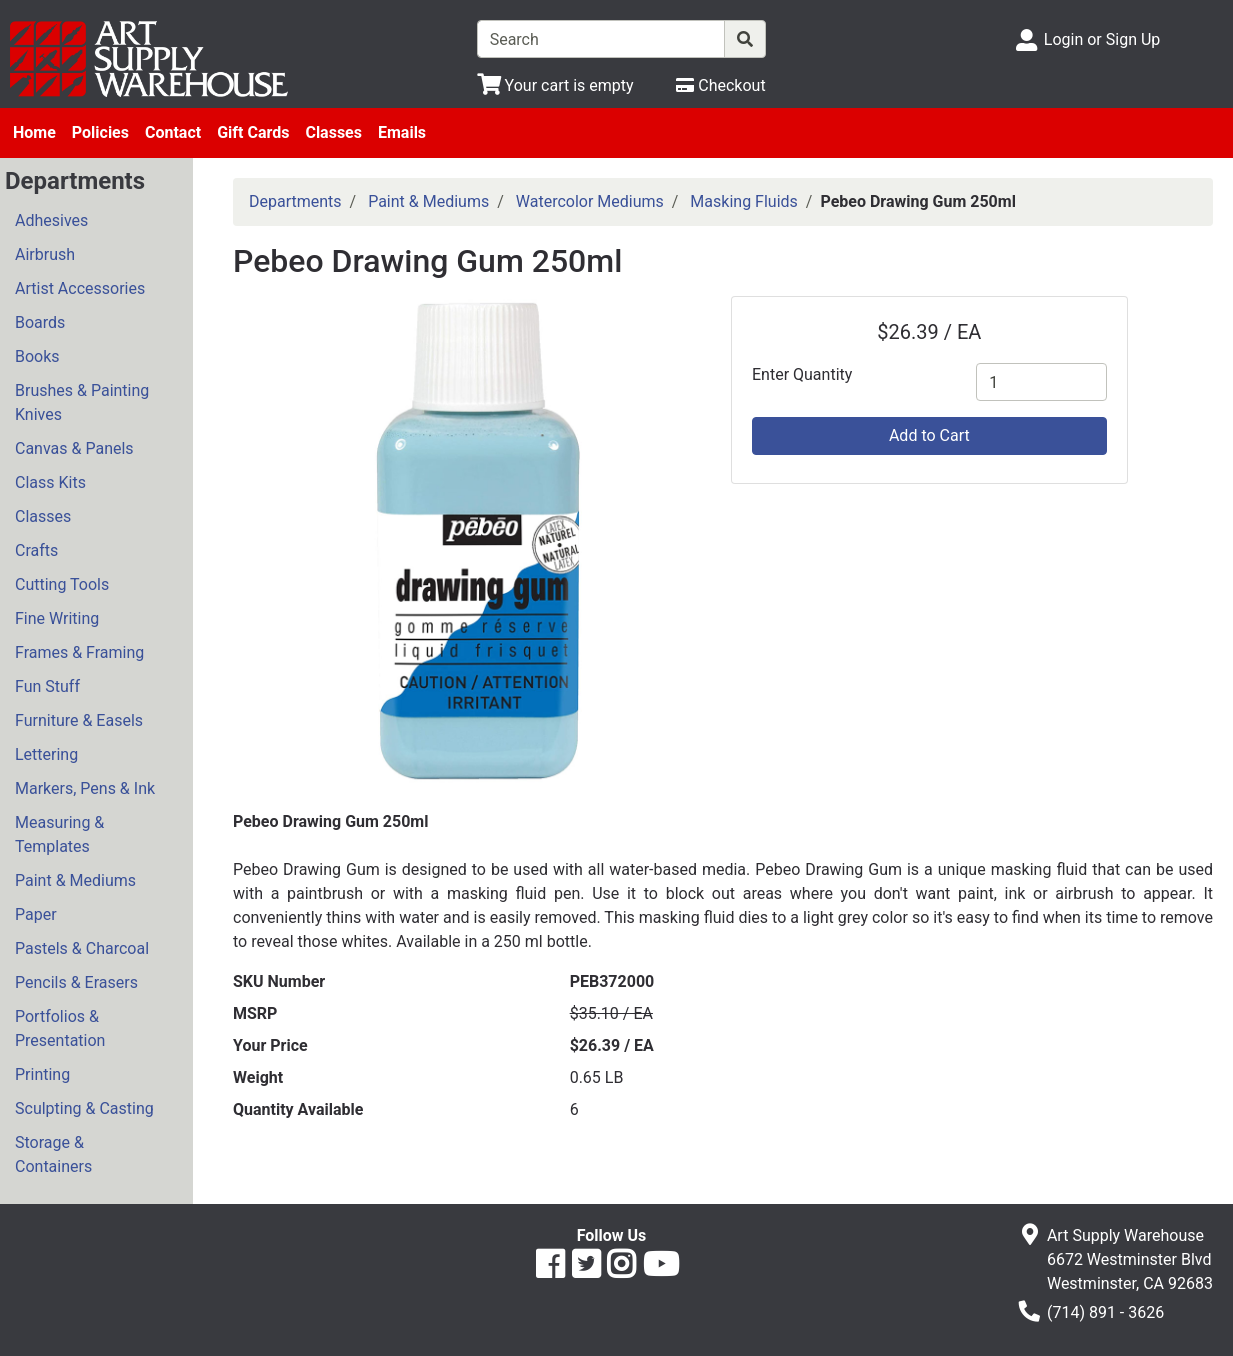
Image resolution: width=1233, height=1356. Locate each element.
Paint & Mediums (75, 880)
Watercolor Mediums (590, 201)
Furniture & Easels (79, 720)
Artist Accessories (80, 288)
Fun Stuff (47, 686)
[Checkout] (720, 85)
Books (37, 356)
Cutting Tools (62, 584)
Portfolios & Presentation (60, 1028)
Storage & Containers (53, 1154)
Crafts (36, 550)
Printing (42, 1074)
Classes (333, 132)
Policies (100, 132)
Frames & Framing (79, 652)
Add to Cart (929, 435)
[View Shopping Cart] (555, 85)
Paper (36, 914)
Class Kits (50, 482)
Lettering (46, 754)
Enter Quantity (802, 374)
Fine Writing (57, 618)
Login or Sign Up (1102, 39)
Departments (295, 201)
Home (34, 132)
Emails (402, 132)
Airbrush (45, 254)
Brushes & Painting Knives (82, 402)
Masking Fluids (743, 201)
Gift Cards (253, 132)
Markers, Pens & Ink (85, 788)
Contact (173, 132)
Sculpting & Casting (84, 1108)
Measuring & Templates (59, 834)
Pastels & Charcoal (82, 948)
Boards (40, 322)
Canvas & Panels (74, 448)
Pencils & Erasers (76, 982)
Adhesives (51, 220)
